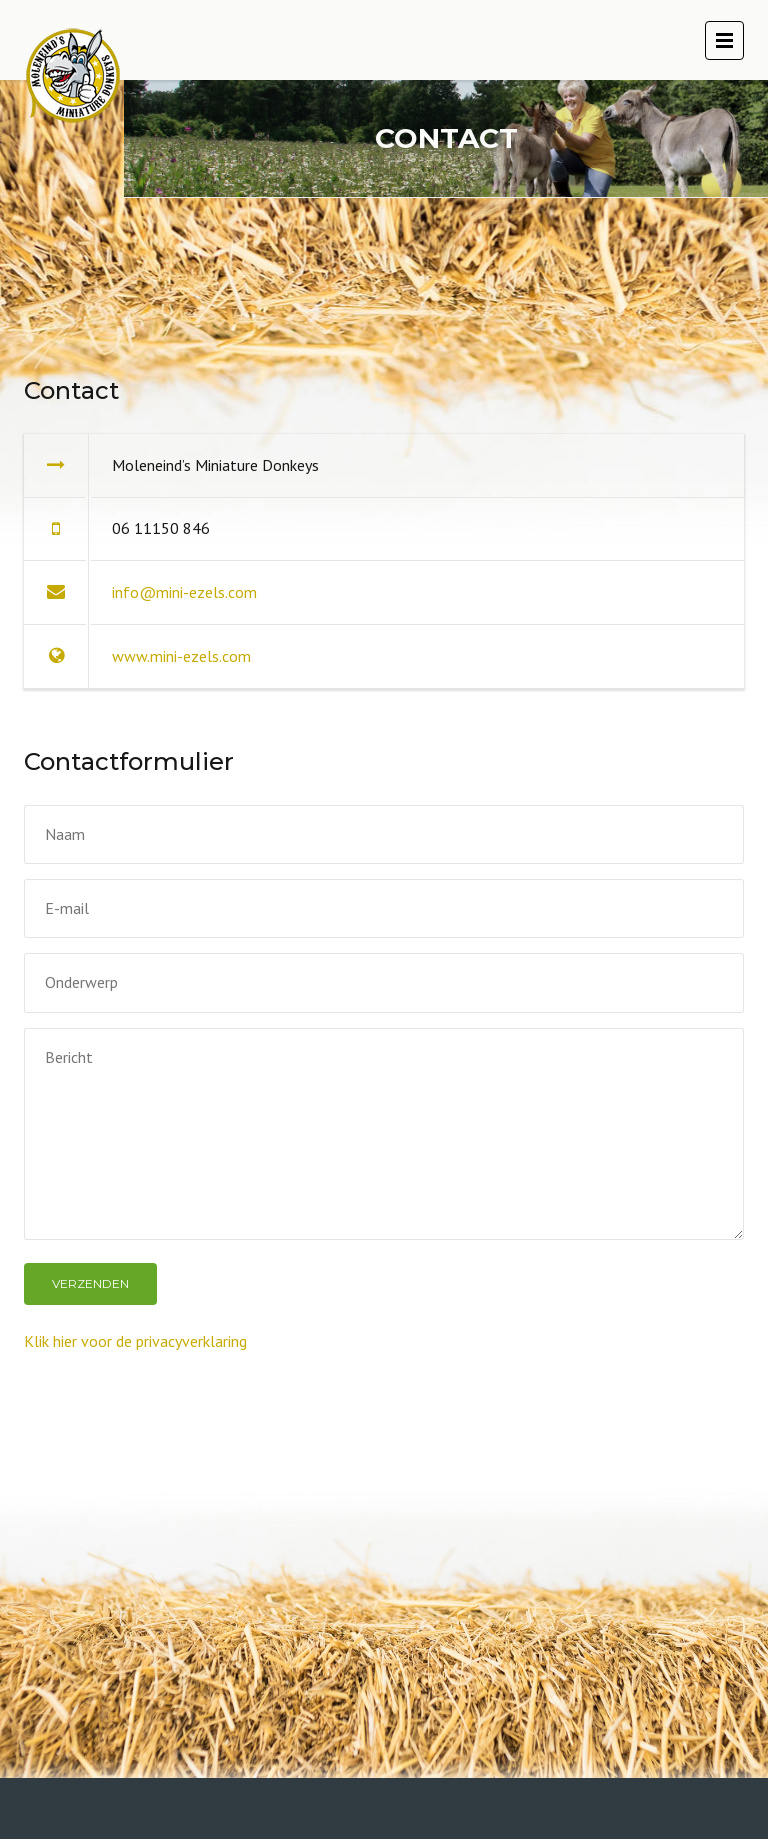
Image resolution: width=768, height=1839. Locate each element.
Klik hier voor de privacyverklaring (135, 1341)
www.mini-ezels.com (181, 656)
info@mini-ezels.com (184, 592)
